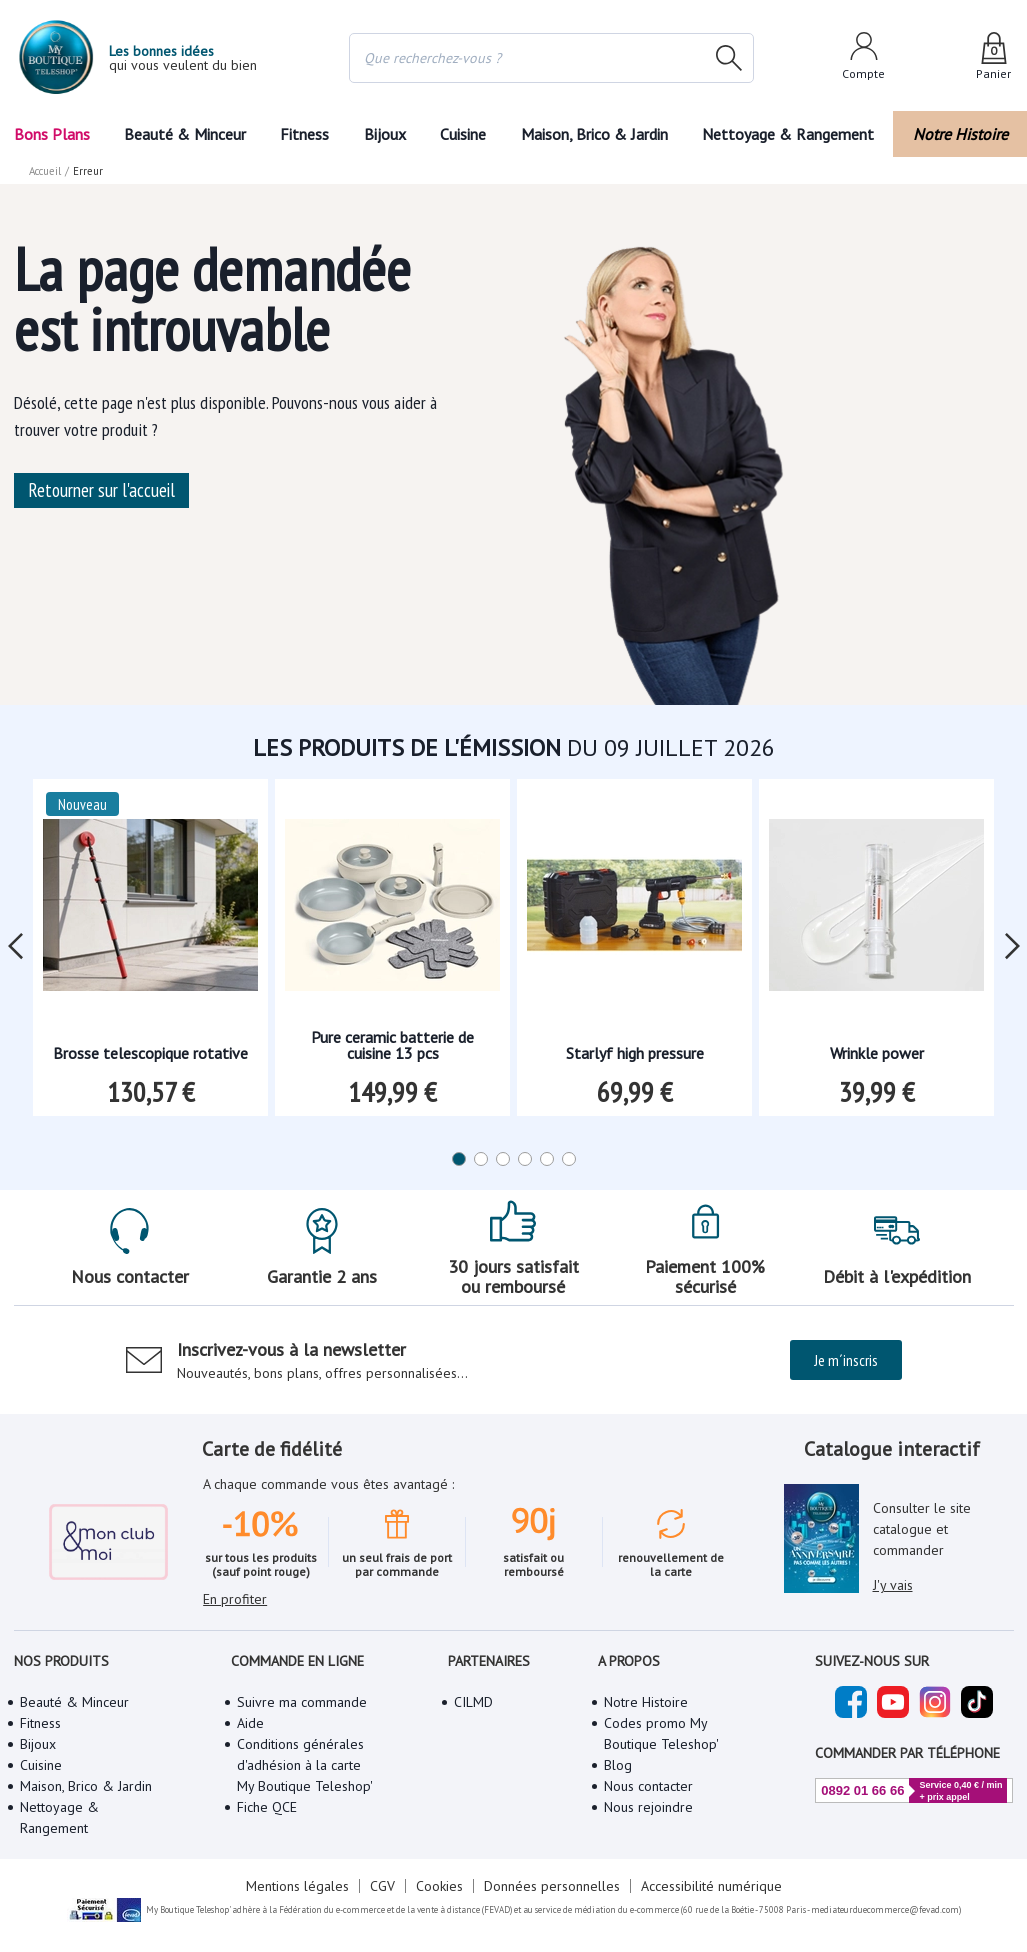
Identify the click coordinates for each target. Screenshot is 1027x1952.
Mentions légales (297, 1886)
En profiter (235, 1599)
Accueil (45, 171)
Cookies (439, 1886)
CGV (382, 1886)
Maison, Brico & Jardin (594, 134)
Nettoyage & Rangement (788, 134)
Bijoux (385, 134)
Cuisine (463, 134)
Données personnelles (552, 1886)
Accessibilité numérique (711, 1886)
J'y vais (893, 1585)
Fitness (304, 134)
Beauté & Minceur (185, 134)
